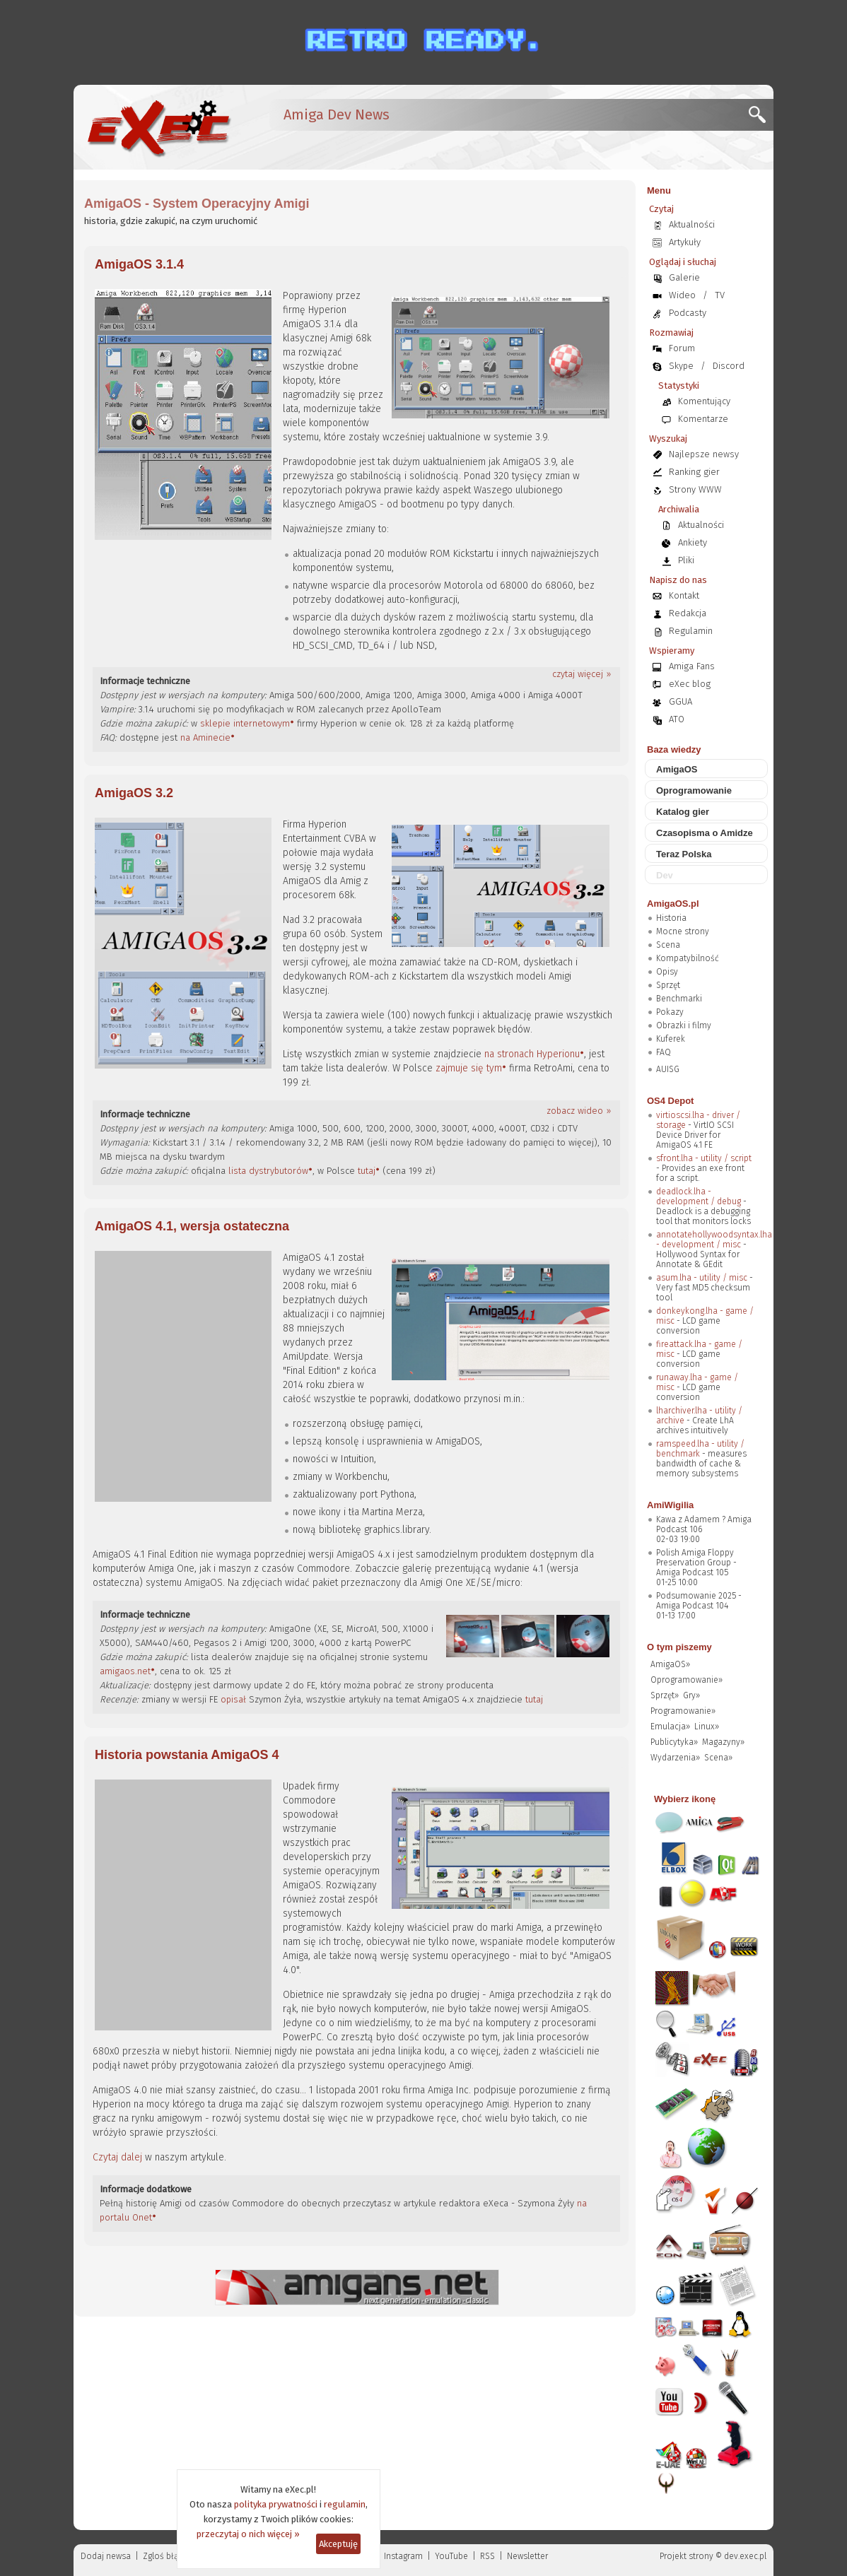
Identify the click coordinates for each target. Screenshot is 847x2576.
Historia (671, 918)
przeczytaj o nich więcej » (248, 2534)
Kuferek (670, 1039)
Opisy (667, 972)
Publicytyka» (674, 1742)
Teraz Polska (684, 854)
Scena (668, 945)
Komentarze (703, 418)
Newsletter (527, 2556)
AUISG (667, 1069)
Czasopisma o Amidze (704, 833)
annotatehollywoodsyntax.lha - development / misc (714, 1239)
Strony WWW (695, 489)
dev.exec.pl (745, 2556)
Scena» (718, 1758)
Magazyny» (723, 1742)
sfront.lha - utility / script (704, 1158)
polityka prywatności (275, 2504)
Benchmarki (679, 999)
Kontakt (684, 595)
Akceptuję (338, 2544)
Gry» (691, 1695)
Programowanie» (682, 1711)
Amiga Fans (692, 666)
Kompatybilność (687, 958)
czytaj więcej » (581, 674)
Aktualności (692, 224)
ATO (676, 719)
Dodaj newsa (106, 2556)
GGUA (680, 701)
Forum (682, 348)
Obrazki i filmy (683, 1025)
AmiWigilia (670, 1505)
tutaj (366, 1170)
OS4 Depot (670, 1100)
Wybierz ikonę (684, 1799)
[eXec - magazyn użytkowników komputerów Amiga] (158, 127)
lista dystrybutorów (268, 1170)
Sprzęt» (664, 1695)
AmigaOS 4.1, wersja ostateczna (192, 1226)
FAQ (663, 1052)
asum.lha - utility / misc (701, 1278)
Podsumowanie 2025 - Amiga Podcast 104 (699, 1601)
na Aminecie (205, 737)
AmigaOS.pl (673, 903)
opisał (233, 1699)
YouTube (451, 2556)
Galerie (684, 277)
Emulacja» (670, 1726)
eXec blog (690, 683)
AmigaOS (677, 769)
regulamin (345, 2504)
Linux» (706, 1726)
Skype (681, 365)
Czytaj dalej (117, 2157)
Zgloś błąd (163, 2556)
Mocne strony (682, 931)
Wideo (682, 295)
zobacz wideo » (579, 1110)
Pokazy (670, 1012)
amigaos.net (125, 1671)
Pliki (686, 560)
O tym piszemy (679, 1647)
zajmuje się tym (469, 1068)
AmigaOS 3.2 (134, 793)
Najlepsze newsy (704, 454)
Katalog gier (682, 811)
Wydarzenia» (675, 1758)
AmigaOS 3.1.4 (139, 264)
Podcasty (687, 312)
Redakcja (687, 613)
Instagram (403, 2556)
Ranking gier (694, 471)
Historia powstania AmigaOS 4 (187, 1755)
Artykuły (685, 242)
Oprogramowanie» (686, 1680)
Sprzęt (668, 985)
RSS (487, 2556)
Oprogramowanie (694, 790)
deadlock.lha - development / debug (698, 1196)
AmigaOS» (670, 1664)
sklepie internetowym (245, 723)
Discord (728, 365)
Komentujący (704, 401)
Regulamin (691, 630)
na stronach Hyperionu (532, 1054)
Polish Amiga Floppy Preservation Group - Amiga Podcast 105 (696, 1562)
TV (720, 295)
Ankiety (692, 542)
